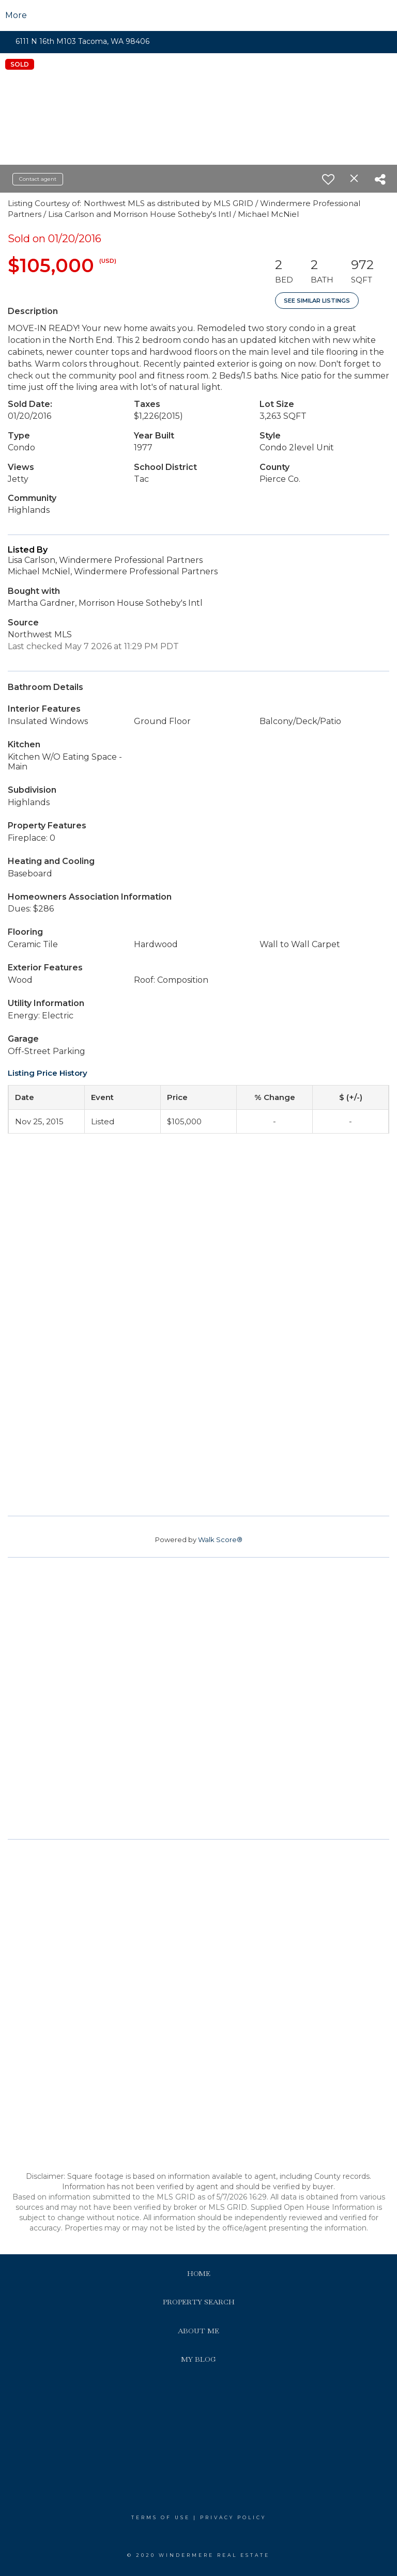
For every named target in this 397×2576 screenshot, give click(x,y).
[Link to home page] (198, 15)
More (16, 15)
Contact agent (37, 179)
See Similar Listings (317, 300)
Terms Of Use (160, 2517)
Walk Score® (220, 1539)
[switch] (328, 179)
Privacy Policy (233, 2517)
